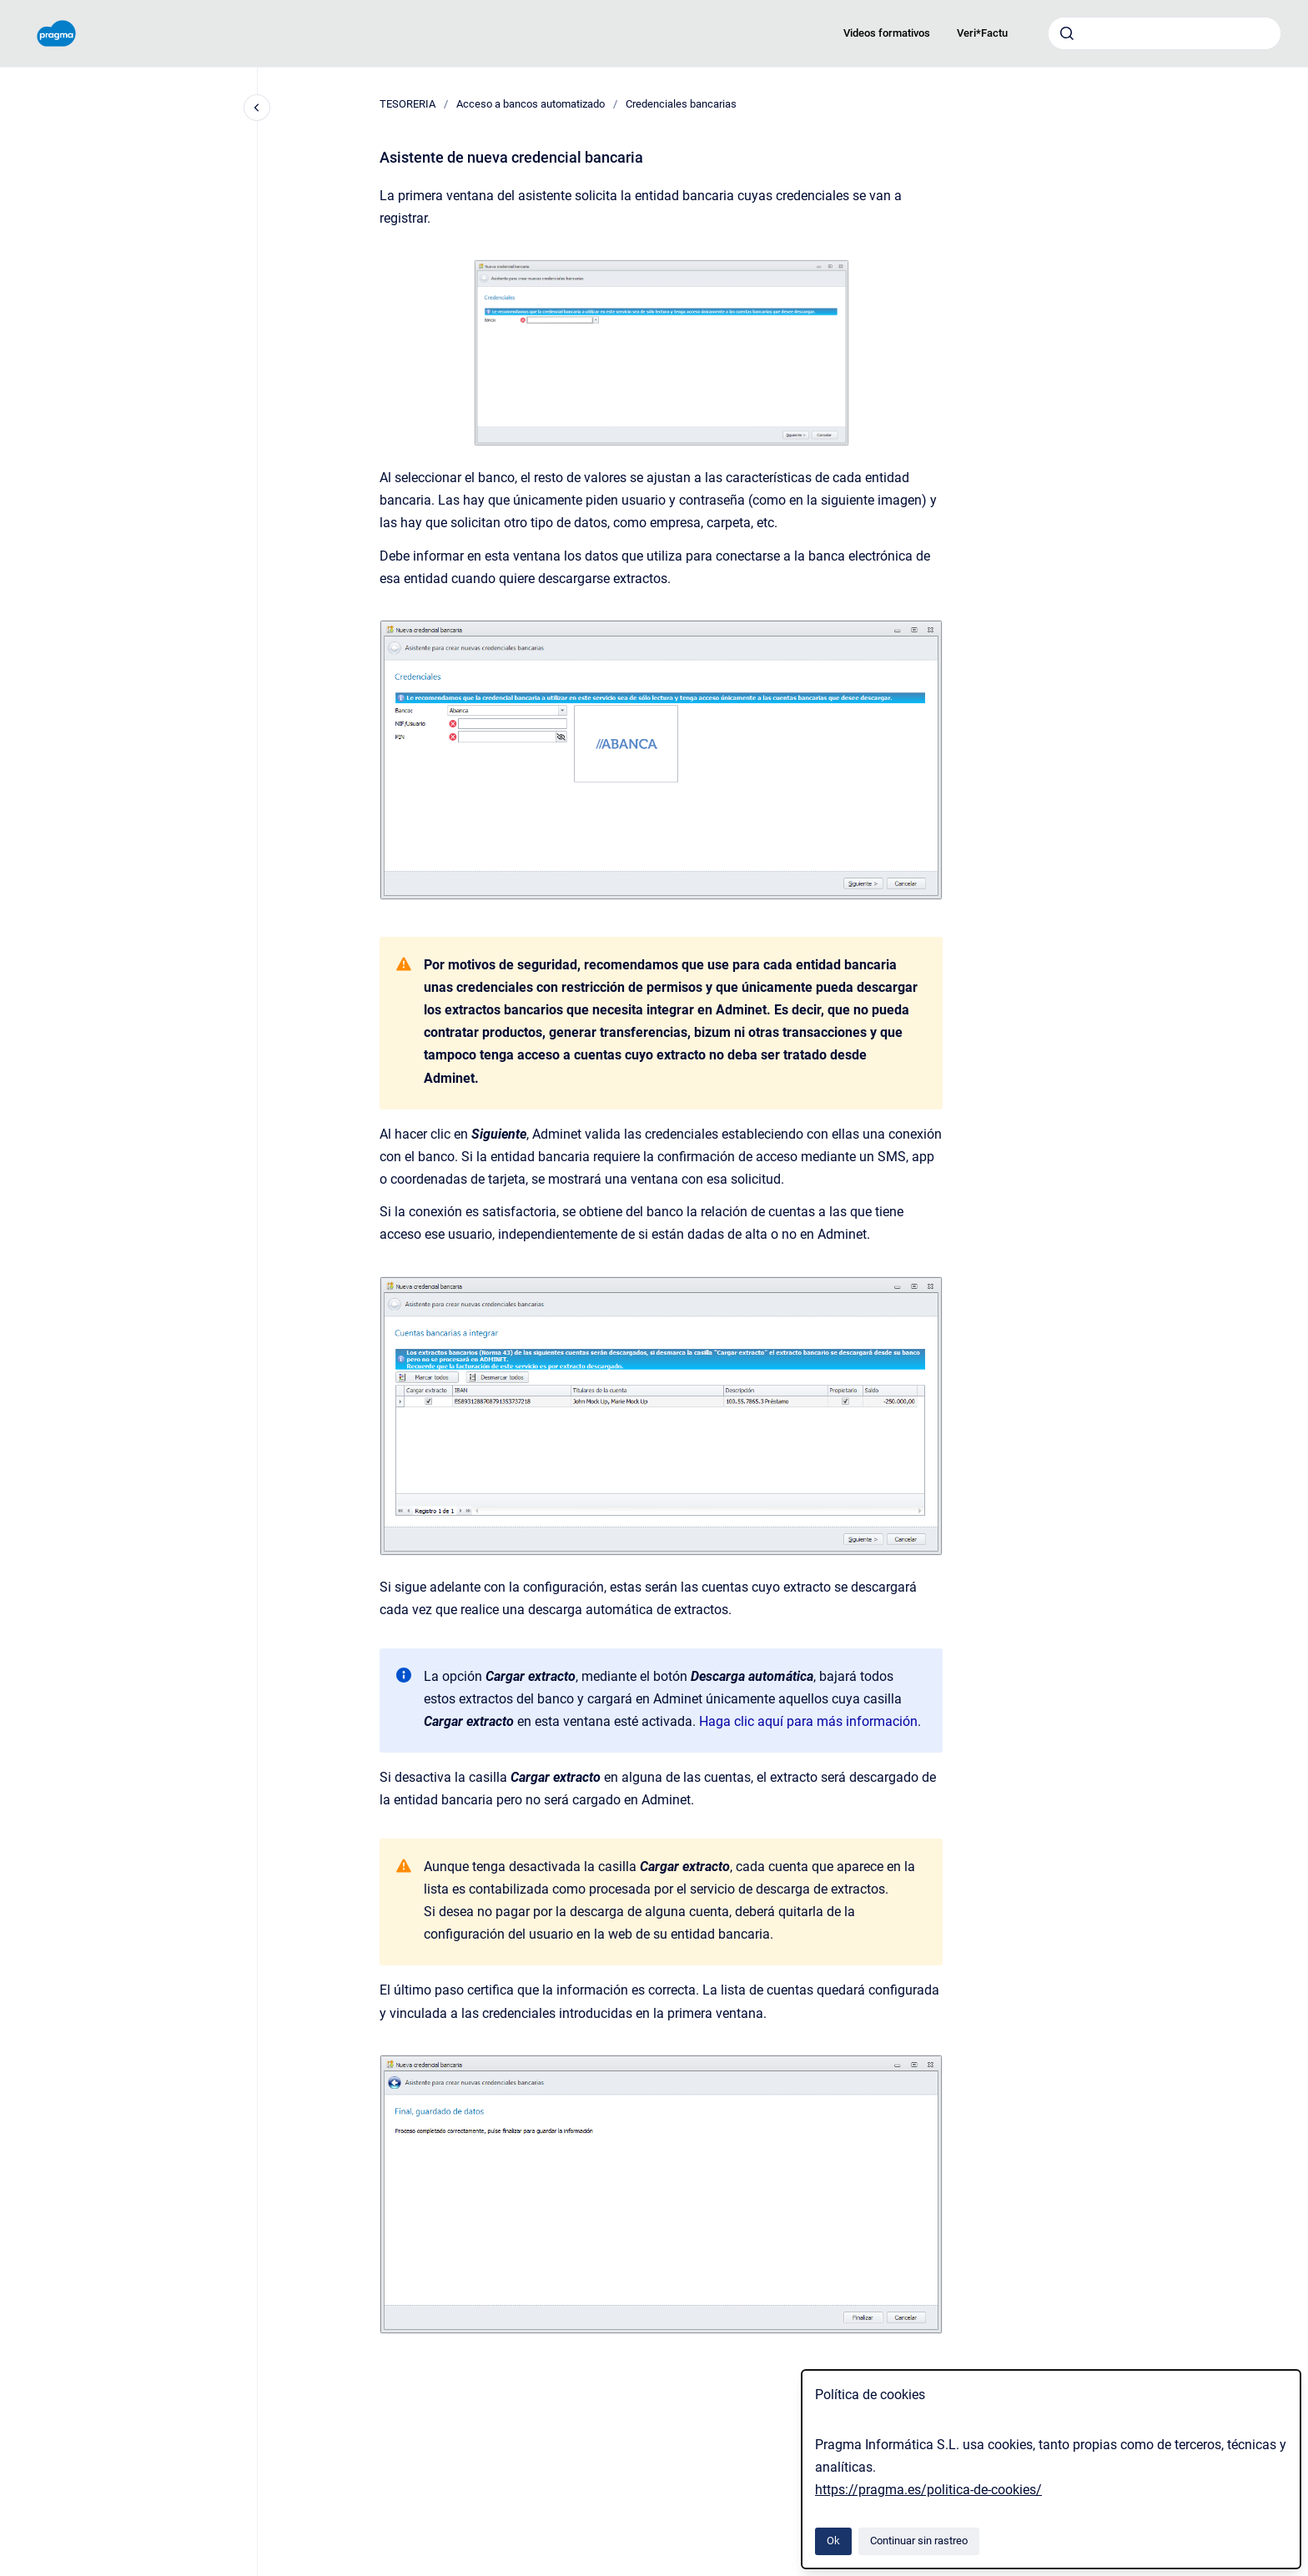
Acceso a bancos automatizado (530, 104)
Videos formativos (886, 33)
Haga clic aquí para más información (808, 1721)
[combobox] (1164, 33)
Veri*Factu (982, 33)
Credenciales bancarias (681, 104)
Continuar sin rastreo (919, 2540)
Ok (833, 2540)
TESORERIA (407, 104)
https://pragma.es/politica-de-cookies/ (928, 2490)
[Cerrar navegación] (257, 107)
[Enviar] (1067, 33)
